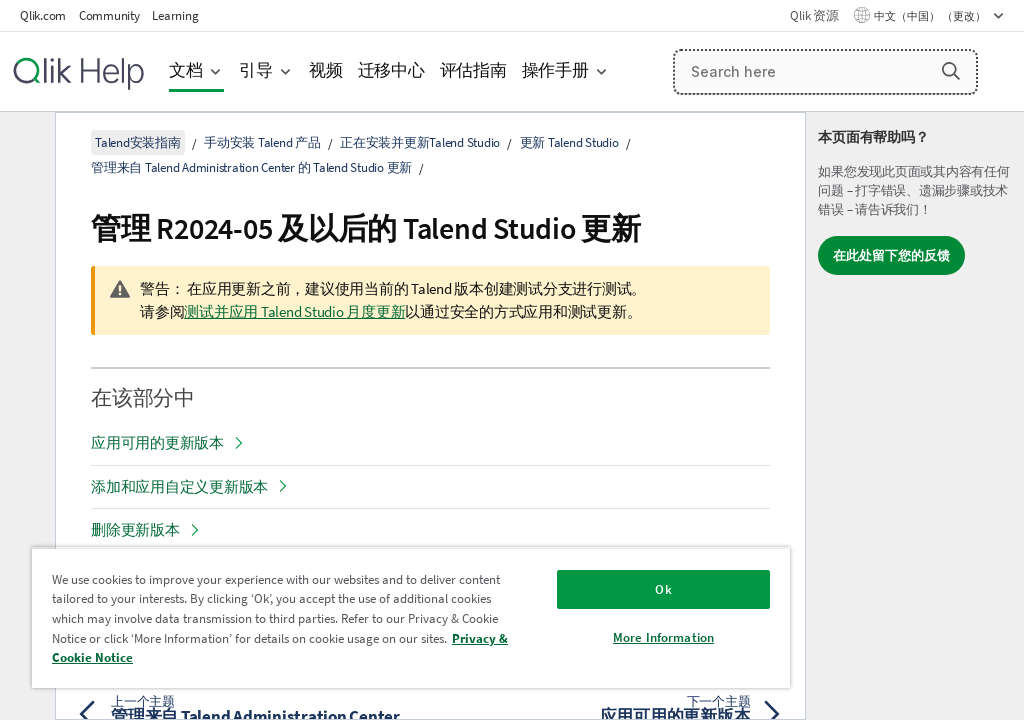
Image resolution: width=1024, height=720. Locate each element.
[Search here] (826, 72)
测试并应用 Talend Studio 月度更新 (294, 311)
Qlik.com (43, 15)
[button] (951, 71)
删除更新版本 (135, 529)
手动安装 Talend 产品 (262, 142)
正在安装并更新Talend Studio (420, 142)
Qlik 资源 (814, 15)
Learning (175, 15)
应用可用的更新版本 (157, 442)
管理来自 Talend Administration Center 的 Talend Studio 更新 (251, 167)
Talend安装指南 (138, 142)
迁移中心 (391, 70)
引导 (256, 70)
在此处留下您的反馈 (891, 255)
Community (109, 15)
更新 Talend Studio (569, 142)
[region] (411, 617)
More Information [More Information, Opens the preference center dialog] (663, 637)
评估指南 (473, 70)
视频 (326, 70)
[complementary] (915, 416)
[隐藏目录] (25, 143)
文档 (186, 70)
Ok (663, 589)
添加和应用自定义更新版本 (179, 486)
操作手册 (555, 70)
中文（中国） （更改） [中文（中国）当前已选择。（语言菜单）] (931, 16)
